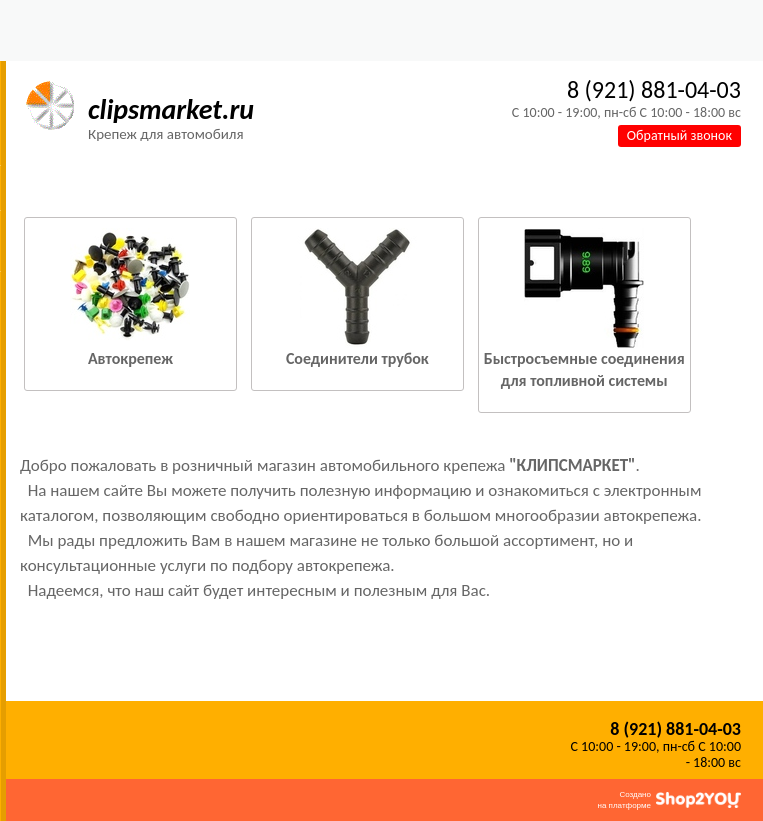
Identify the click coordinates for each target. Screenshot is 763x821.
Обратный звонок (679, 135)
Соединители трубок (357, 358)
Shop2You (698, 800)
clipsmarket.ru (171, 109)
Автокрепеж (130, 358)
